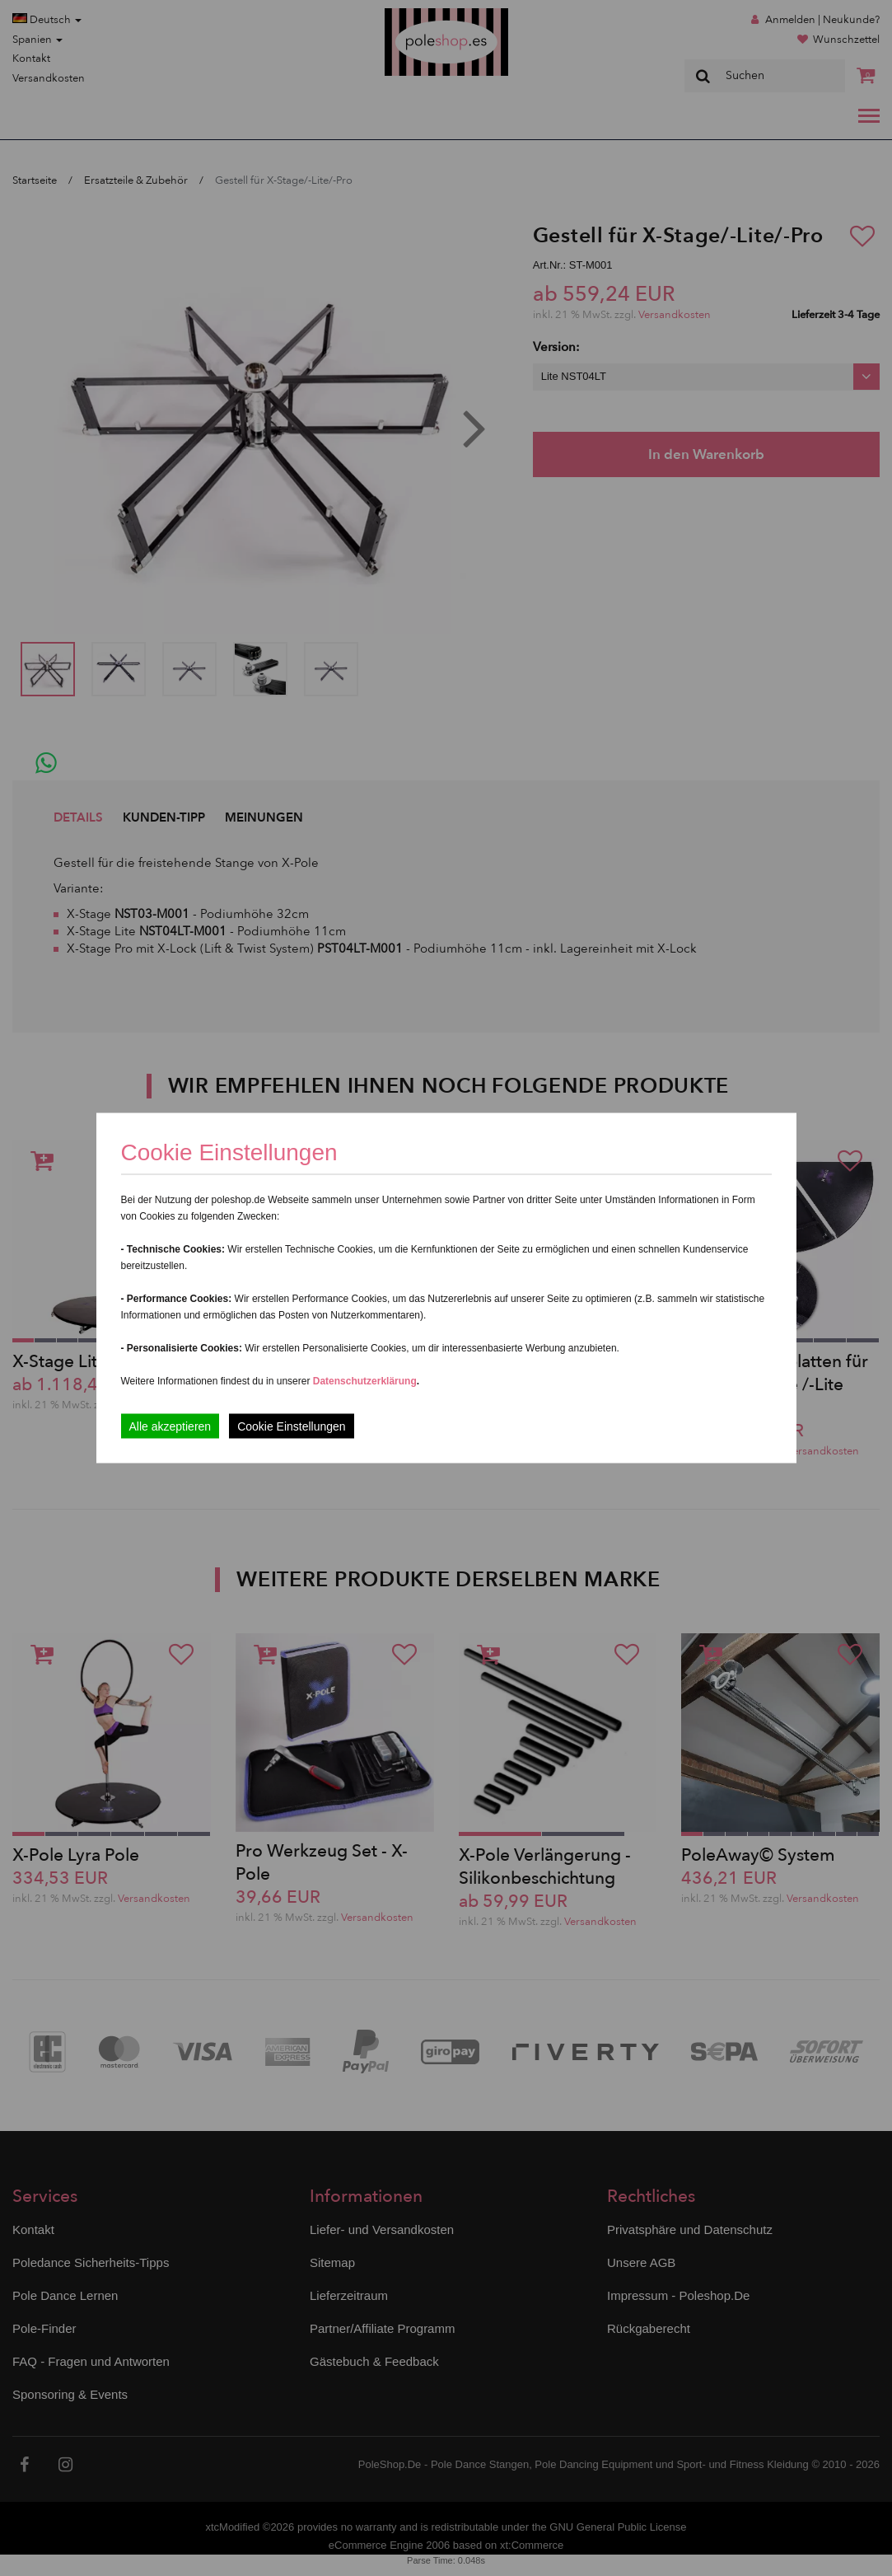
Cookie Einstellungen (291, 1426)
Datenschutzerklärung (365, 1381)
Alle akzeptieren (170, 1426)
